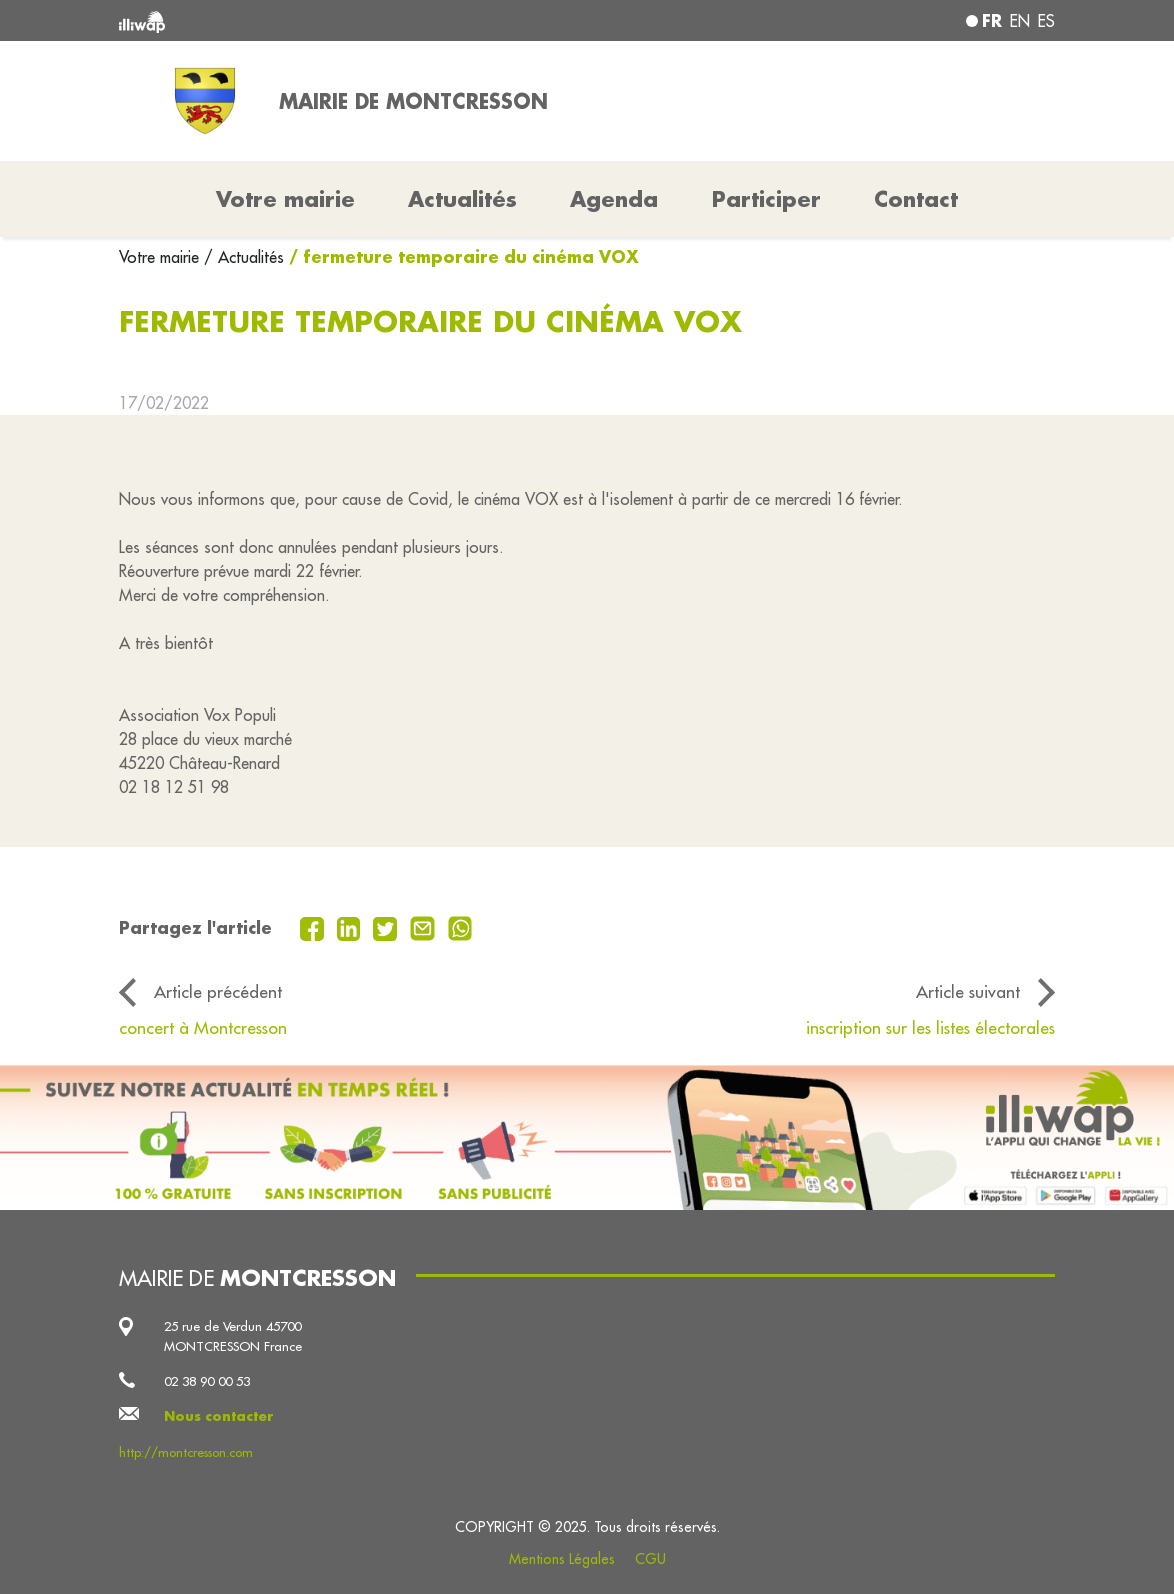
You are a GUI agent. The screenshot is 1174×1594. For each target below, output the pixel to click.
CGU (650, 1559)
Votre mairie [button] (285, 199)
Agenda (614, 199)
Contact (916, 199)
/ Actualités (244, 257)
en (1020, 21)
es (1046, 21)
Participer (766, 199)
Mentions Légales (562, 1559)
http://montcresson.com (186, 1452)
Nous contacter (219, 1416)
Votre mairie (161, 257)
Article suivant (968, 991)
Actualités (462, 199)
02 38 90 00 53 (207, 1381)
